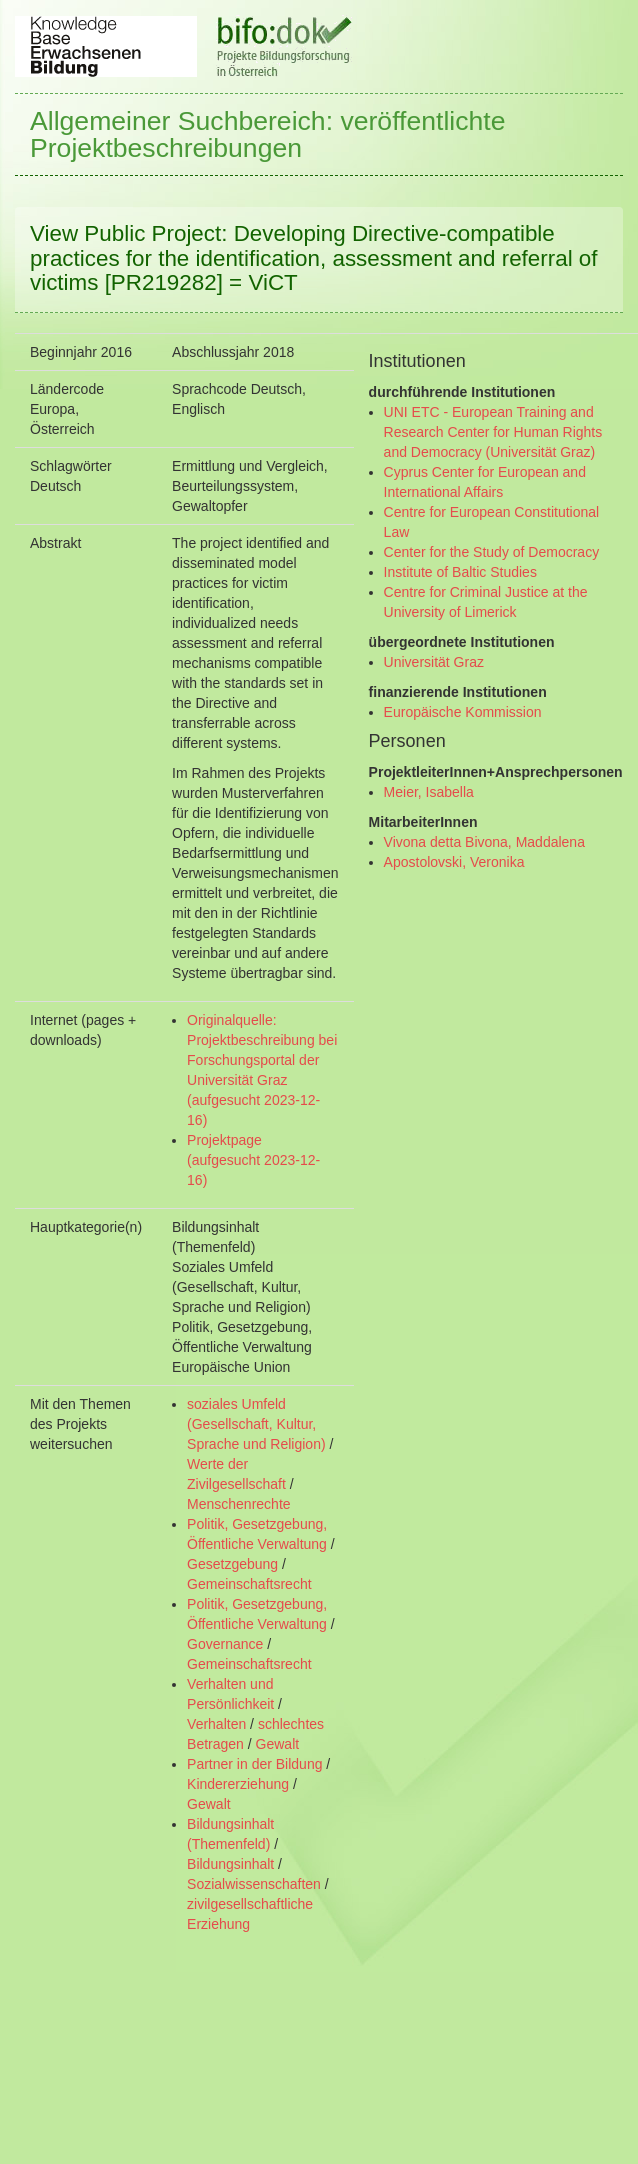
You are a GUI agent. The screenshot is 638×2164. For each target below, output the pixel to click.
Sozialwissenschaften (254, 1884)
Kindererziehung (238, 1784)
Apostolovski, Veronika (454, 862)
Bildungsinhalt (230, 1864)
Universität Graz (434, 662)
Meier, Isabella (429, 792)
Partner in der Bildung (254, 1764)
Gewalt (278, 1744)
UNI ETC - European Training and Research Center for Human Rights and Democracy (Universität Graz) (493, 432)
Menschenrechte (239, 1504)
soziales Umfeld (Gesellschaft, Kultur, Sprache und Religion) (256, 1424)
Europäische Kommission (463, 712)
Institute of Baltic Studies (460, 572)
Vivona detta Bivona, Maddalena (484, 842)
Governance (225, 1644)
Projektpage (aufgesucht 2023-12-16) (253, 1160)
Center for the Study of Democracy (492, 552)
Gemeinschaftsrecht (249, 1584)
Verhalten (216, 1724)
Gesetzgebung (232, 1564)
